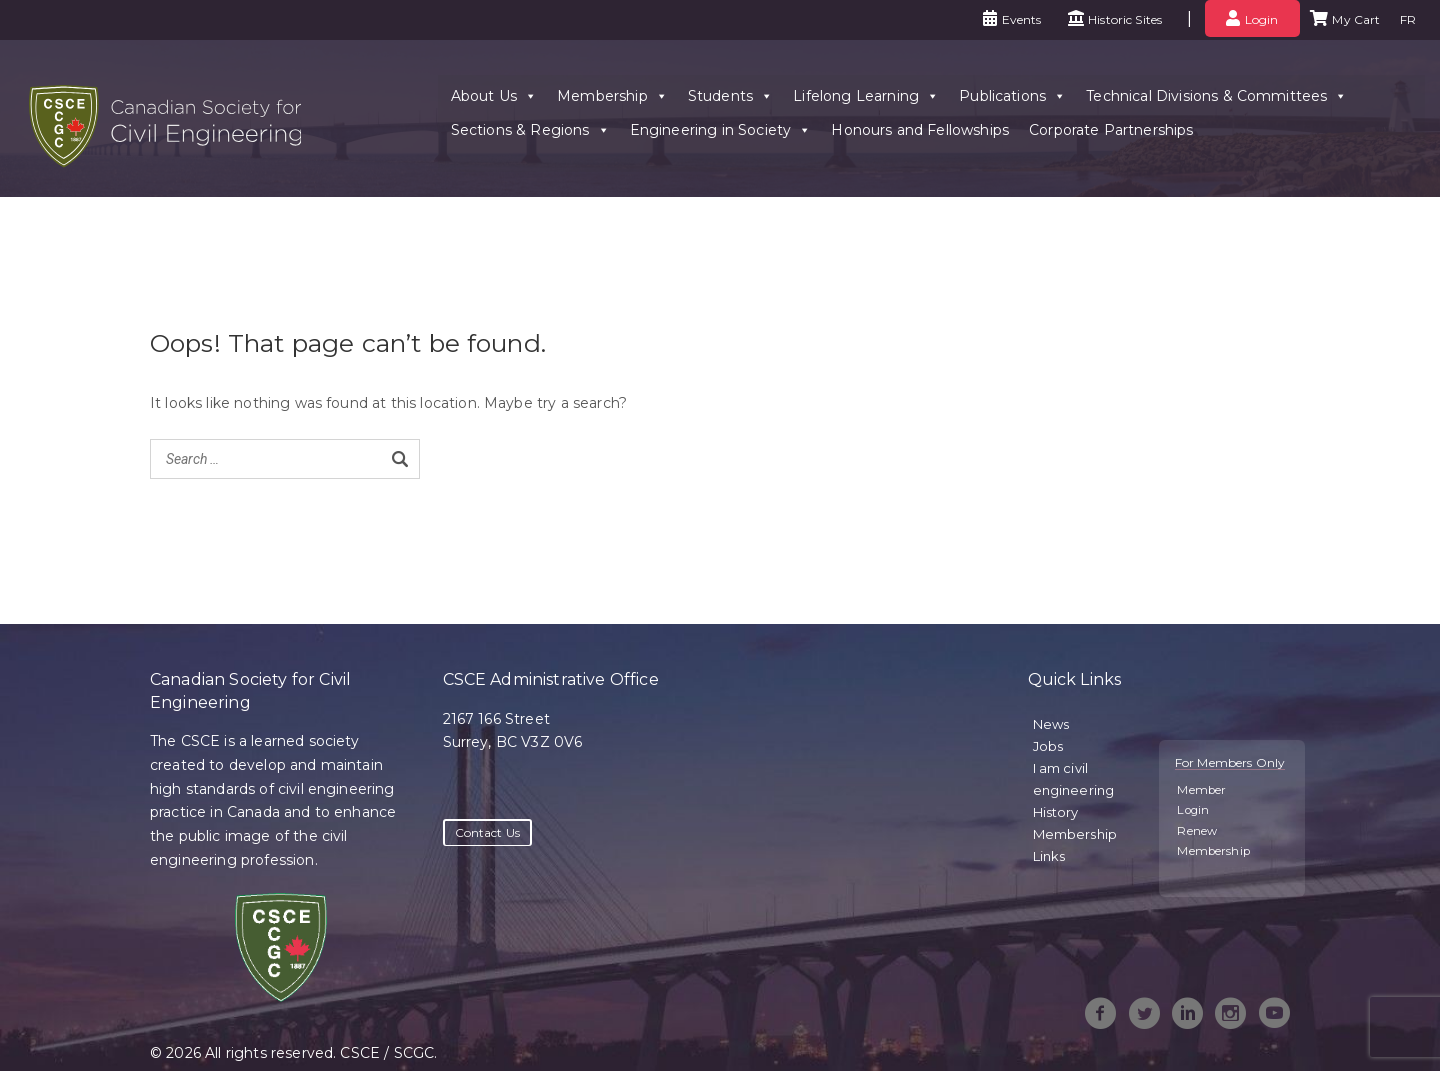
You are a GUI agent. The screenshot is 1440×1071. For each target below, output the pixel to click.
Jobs (1048, 746)
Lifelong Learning (864, 92)
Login (1262, 19)
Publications (1010, 92)
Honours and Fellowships (918, 126)
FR (1408, 19)
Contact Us (488, 832)
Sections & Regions (527, 126)
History (1056, 812)
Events (1022, 19)
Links (1049, 856)
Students (727, 92)
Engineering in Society (718, 126)
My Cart (1356, 19)
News (1051, 724)
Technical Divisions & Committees (1214, 92)
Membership (609, 92)
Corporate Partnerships (1108, 126)
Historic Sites (1125, 19)
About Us (491, 92)
